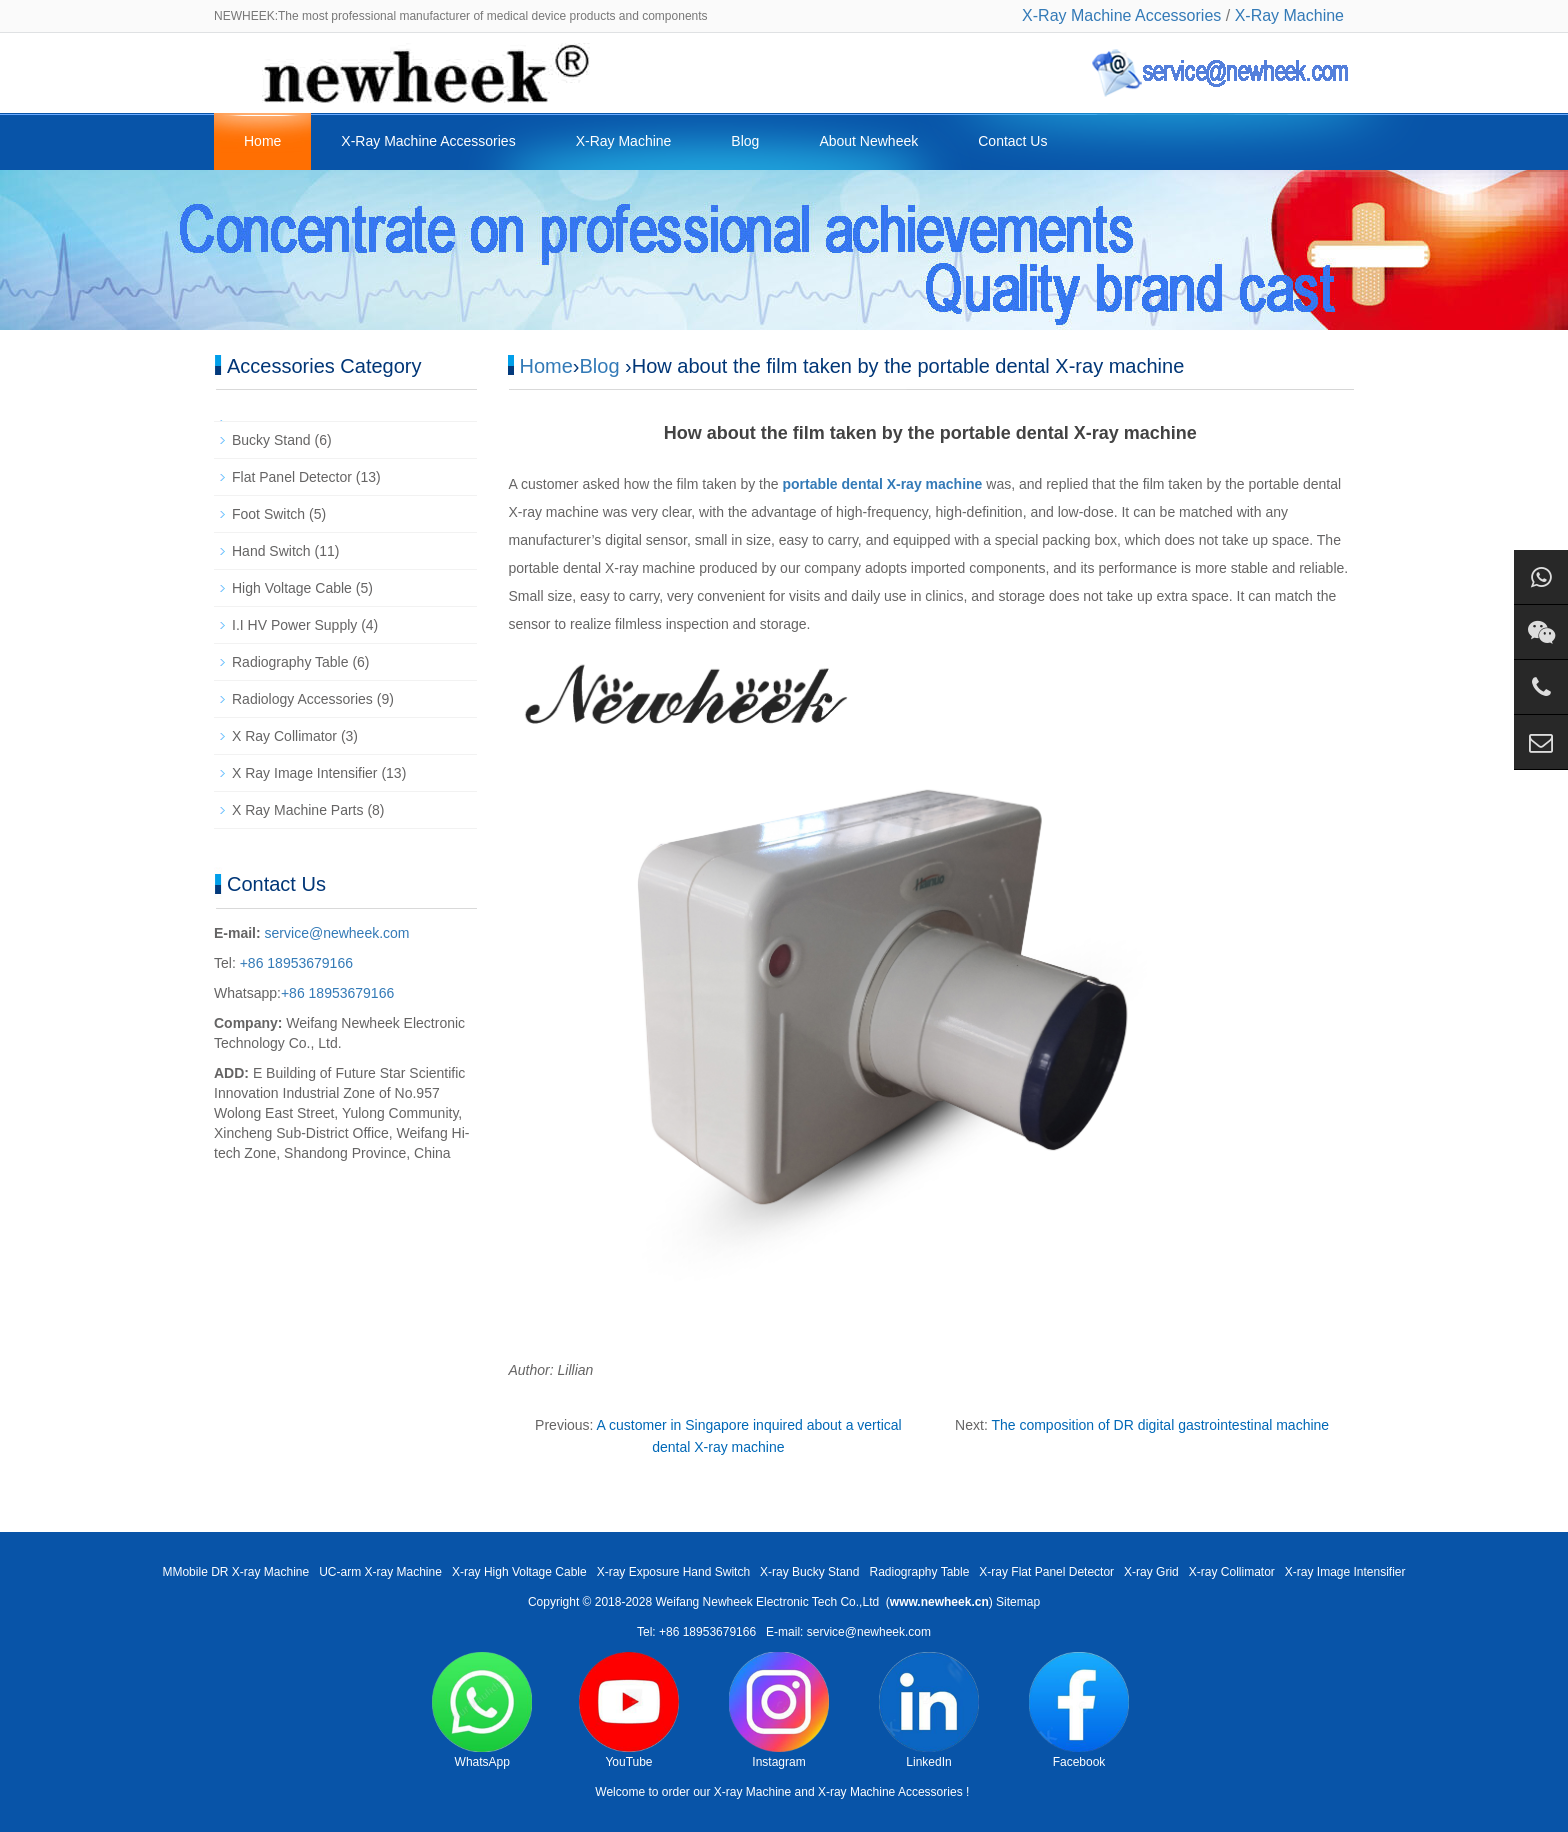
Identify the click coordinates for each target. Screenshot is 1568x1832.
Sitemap (1018, 1602)
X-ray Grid (1151, 1572)
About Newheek (868, 141)
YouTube (629, 1710)
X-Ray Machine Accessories (1121, 15)
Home (262, 141)
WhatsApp (482, 1710)
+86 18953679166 (294, 963)
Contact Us (1012, 141)
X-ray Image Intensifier (1345, 1572)
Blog (745, 141)
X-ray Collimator (1232, 1572)
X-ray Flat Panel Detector (1046, 1572)
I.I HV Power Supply (294, 625)
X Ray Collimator (284, 736)
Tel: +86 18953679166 (696, 1632)
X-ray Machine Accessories (890, 1792)
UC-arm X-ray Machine (380, 1572)
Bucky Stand (271, 440)
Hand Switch (271, 551)
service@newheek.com (337, 933)
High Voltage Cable (292, 588)
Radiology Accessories (302, 699)
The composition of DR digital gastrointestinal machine (1160, 1425)
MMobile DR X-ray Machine (235, 1572)
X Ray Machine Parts (298, 810)
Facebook (1079, 1710)
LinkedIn (929, 1710)
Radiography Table (290, 662)
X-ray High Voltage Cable (519, 1572)
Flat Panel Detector (292, 477)
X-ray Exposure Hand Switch (673, 1572)
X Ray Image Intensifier (305, 773)
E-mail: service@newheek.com (848, 1632)
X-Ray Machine (1289, 15)
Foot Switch (268, 514)
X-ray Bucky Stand (809, 1572)
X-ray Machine (752, 1792)
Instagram (779, 1710)
